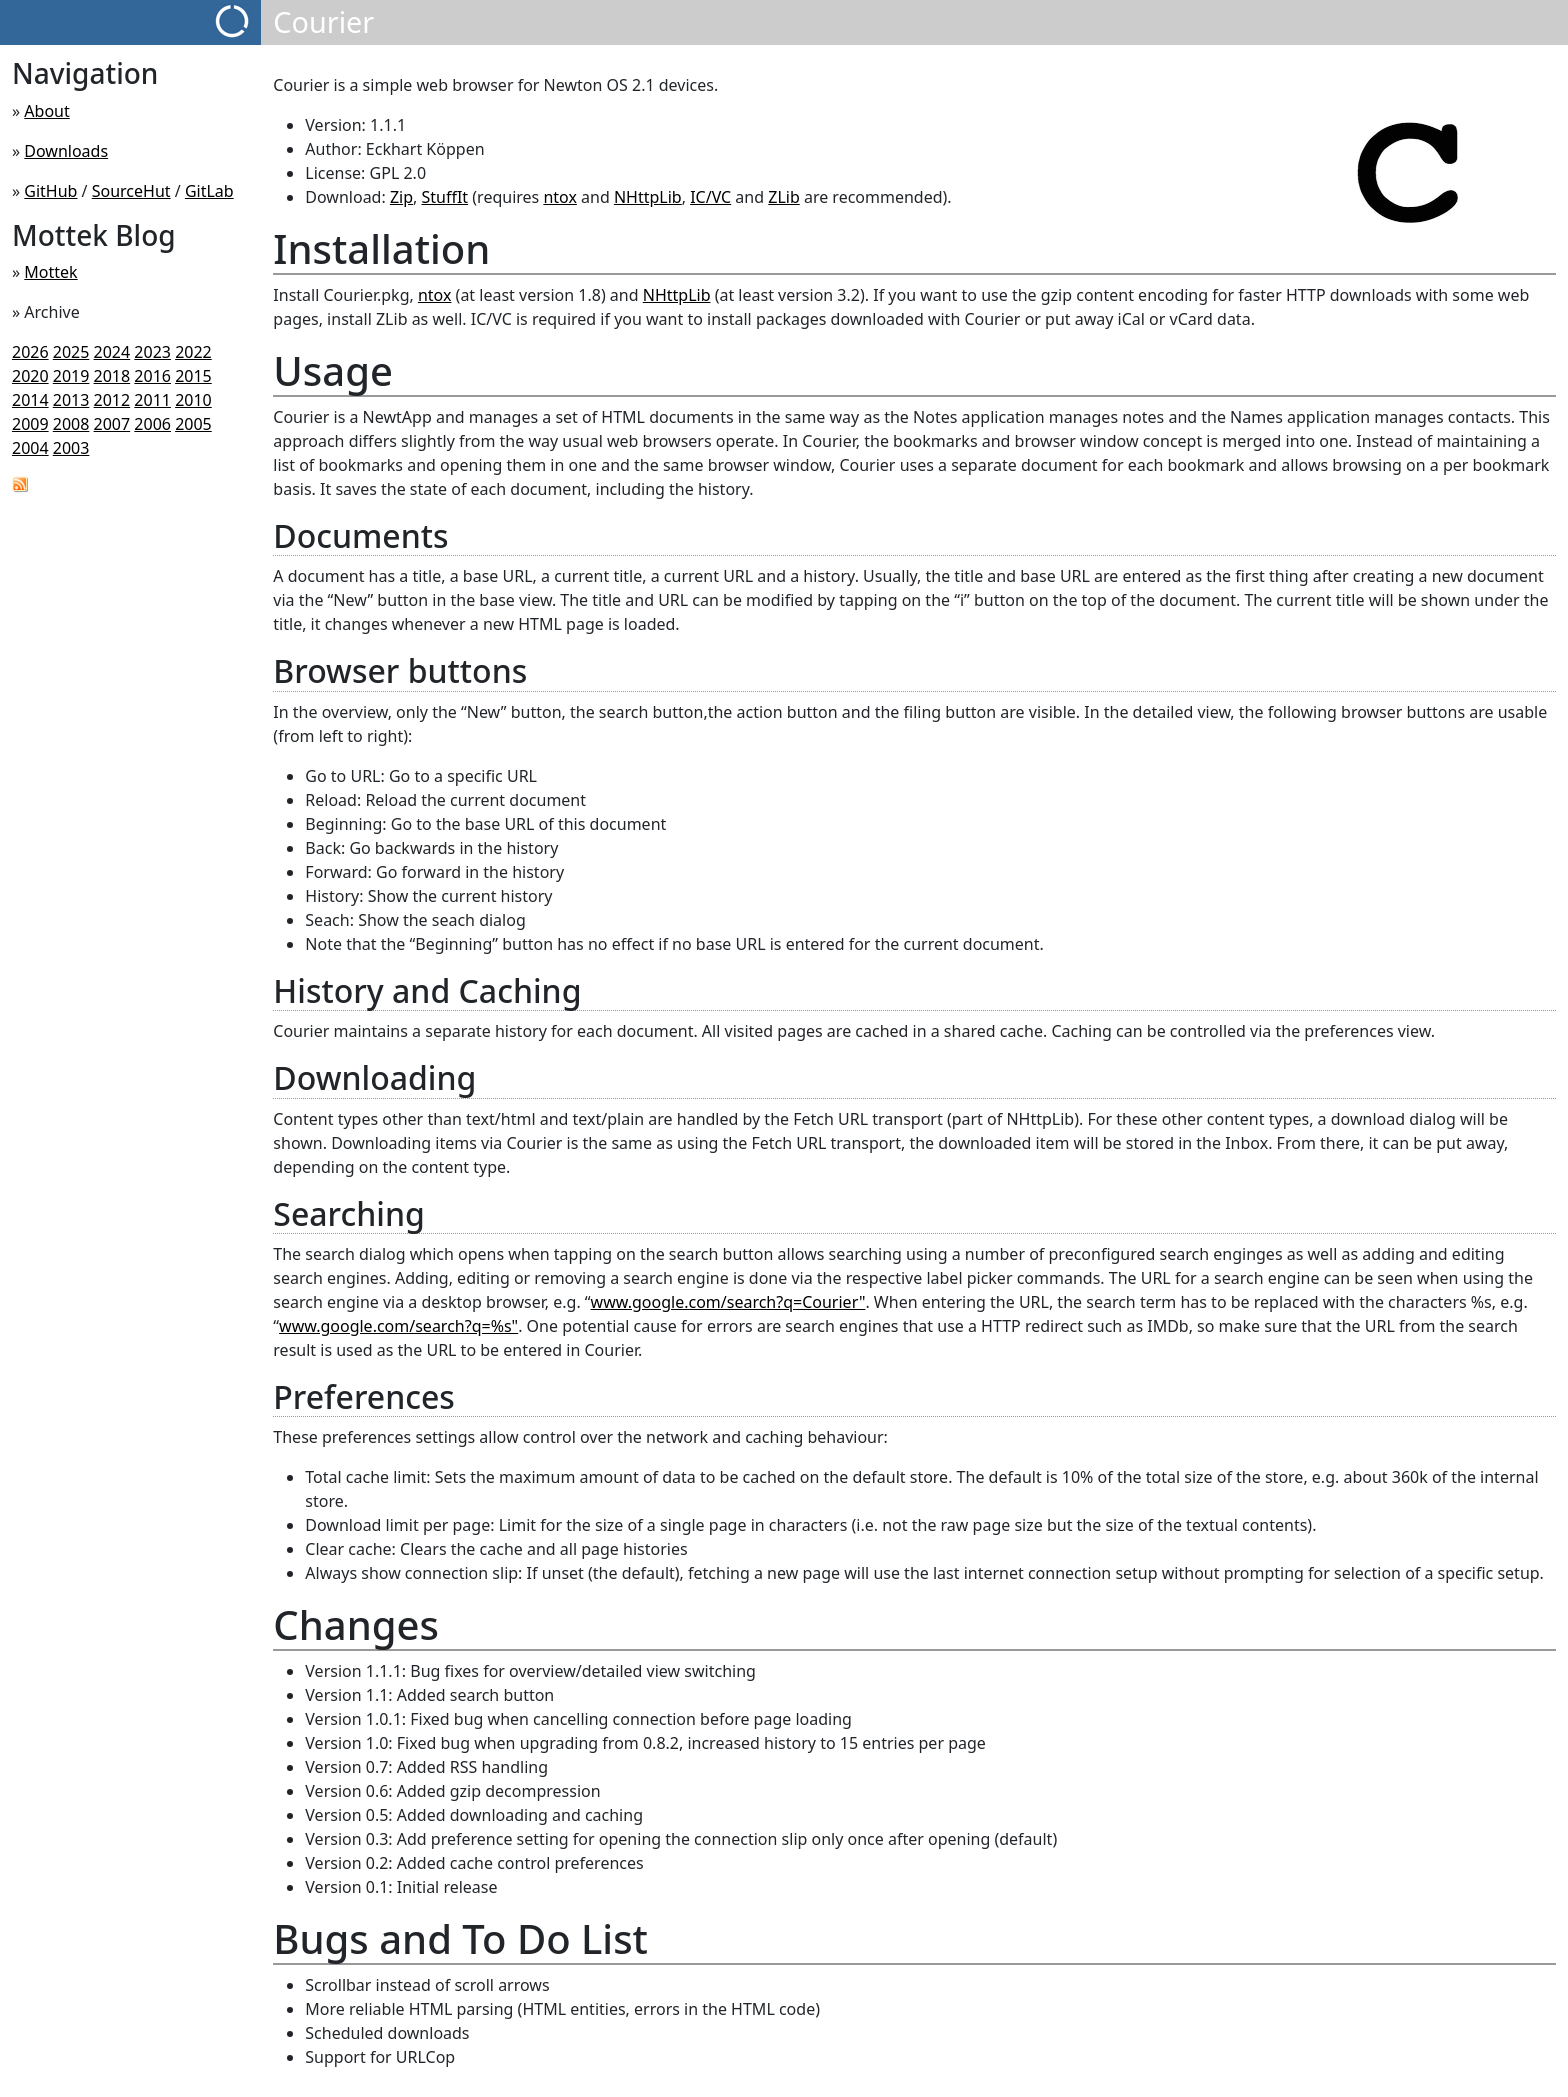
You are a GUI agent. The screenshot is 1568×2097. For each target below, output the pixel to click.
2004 (30, 448)
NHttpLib (648, 197)
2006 (152, 424)
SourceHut (131, 191)
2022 (193, 352)
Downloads (66, 151)
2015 (193, 376)
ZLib (784, 197)
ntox (560, 197)
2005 (193, 424)
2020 (30, 376)
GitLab (209, 191)
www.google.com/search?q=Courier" (728, 1302)
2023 (152, 352)
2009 (30, 424)
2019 (71, 376)
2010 (193, 400)
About (46, 111)
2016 (152, 376)
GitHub (50, 191)
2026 (30, 352)
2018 (112, 376)
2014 (30, 400)
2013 (71, 400)
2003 (71, 448)
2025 (71, 352)
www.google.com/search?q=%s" (398, 1326)
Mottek (50, 272)
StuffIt (444, 197)
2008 (71, 424)
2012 (112, 400)
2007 (112, 424)
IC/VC (710, 197)
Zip (401, 197)
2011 (152, 400)
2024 (112, 352)
